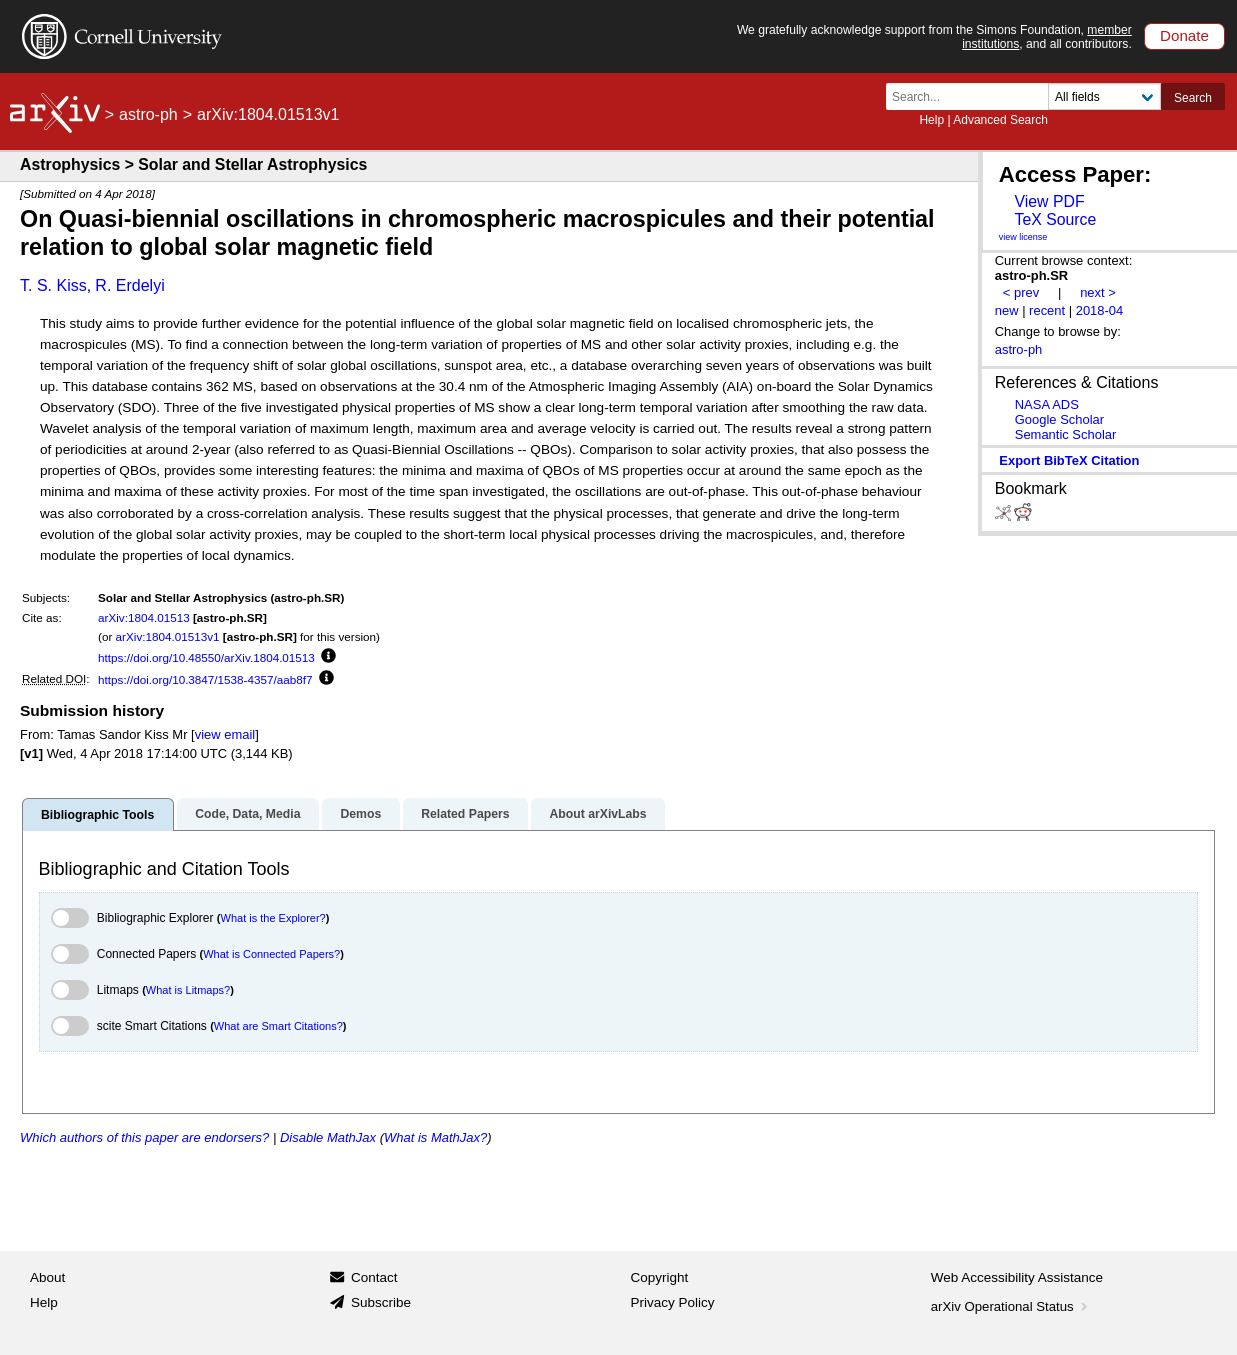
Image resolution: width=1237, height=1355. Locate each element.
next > (1098, 292)
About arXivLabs (597, 814)
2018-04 (1100, 310)
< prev (1021, 292)
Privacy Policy (673, 1302)
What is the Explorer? (273, 918)
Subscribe (381, 1302)
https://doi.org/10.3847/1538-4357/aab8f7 (205, 679)
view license (1023, 237)
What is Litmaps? (188, 990)
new (1007, 310)
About (47, 1277)
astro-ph (148, 114)
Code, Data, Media (247, 814)
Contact (374, 1277)
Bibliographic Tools (97, 815)
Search (1193, 98)
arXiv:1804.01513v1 (168, 636)
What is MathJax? (435, 1137)
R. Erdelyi (129, 285)
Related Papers (465, 814)
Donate (1184, 35)
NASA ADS (1047, 404)
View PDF (1049, 201)
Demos (360, 814)
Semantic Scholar (1066, 434)
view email (225, 734)
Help (931, 120)
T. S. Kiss (53, 285)
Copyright (660, 1277)
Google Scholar (1059, 419)
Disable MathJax (328, 1137)
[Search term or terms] (973, 96)
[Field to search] (1104, 96)
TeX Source (1055, 219)
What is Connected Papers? (271, 954)
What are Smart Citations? (278, 1026)
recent (1047, 310)
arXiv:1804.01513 (144, 617)
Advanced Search (1000, 120)
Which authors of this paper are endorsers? (144, 1137)
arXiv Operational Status (1011, 1306)
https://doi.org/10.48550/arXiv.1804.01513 (206, 657)
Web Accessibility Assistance (1017, 1277)
